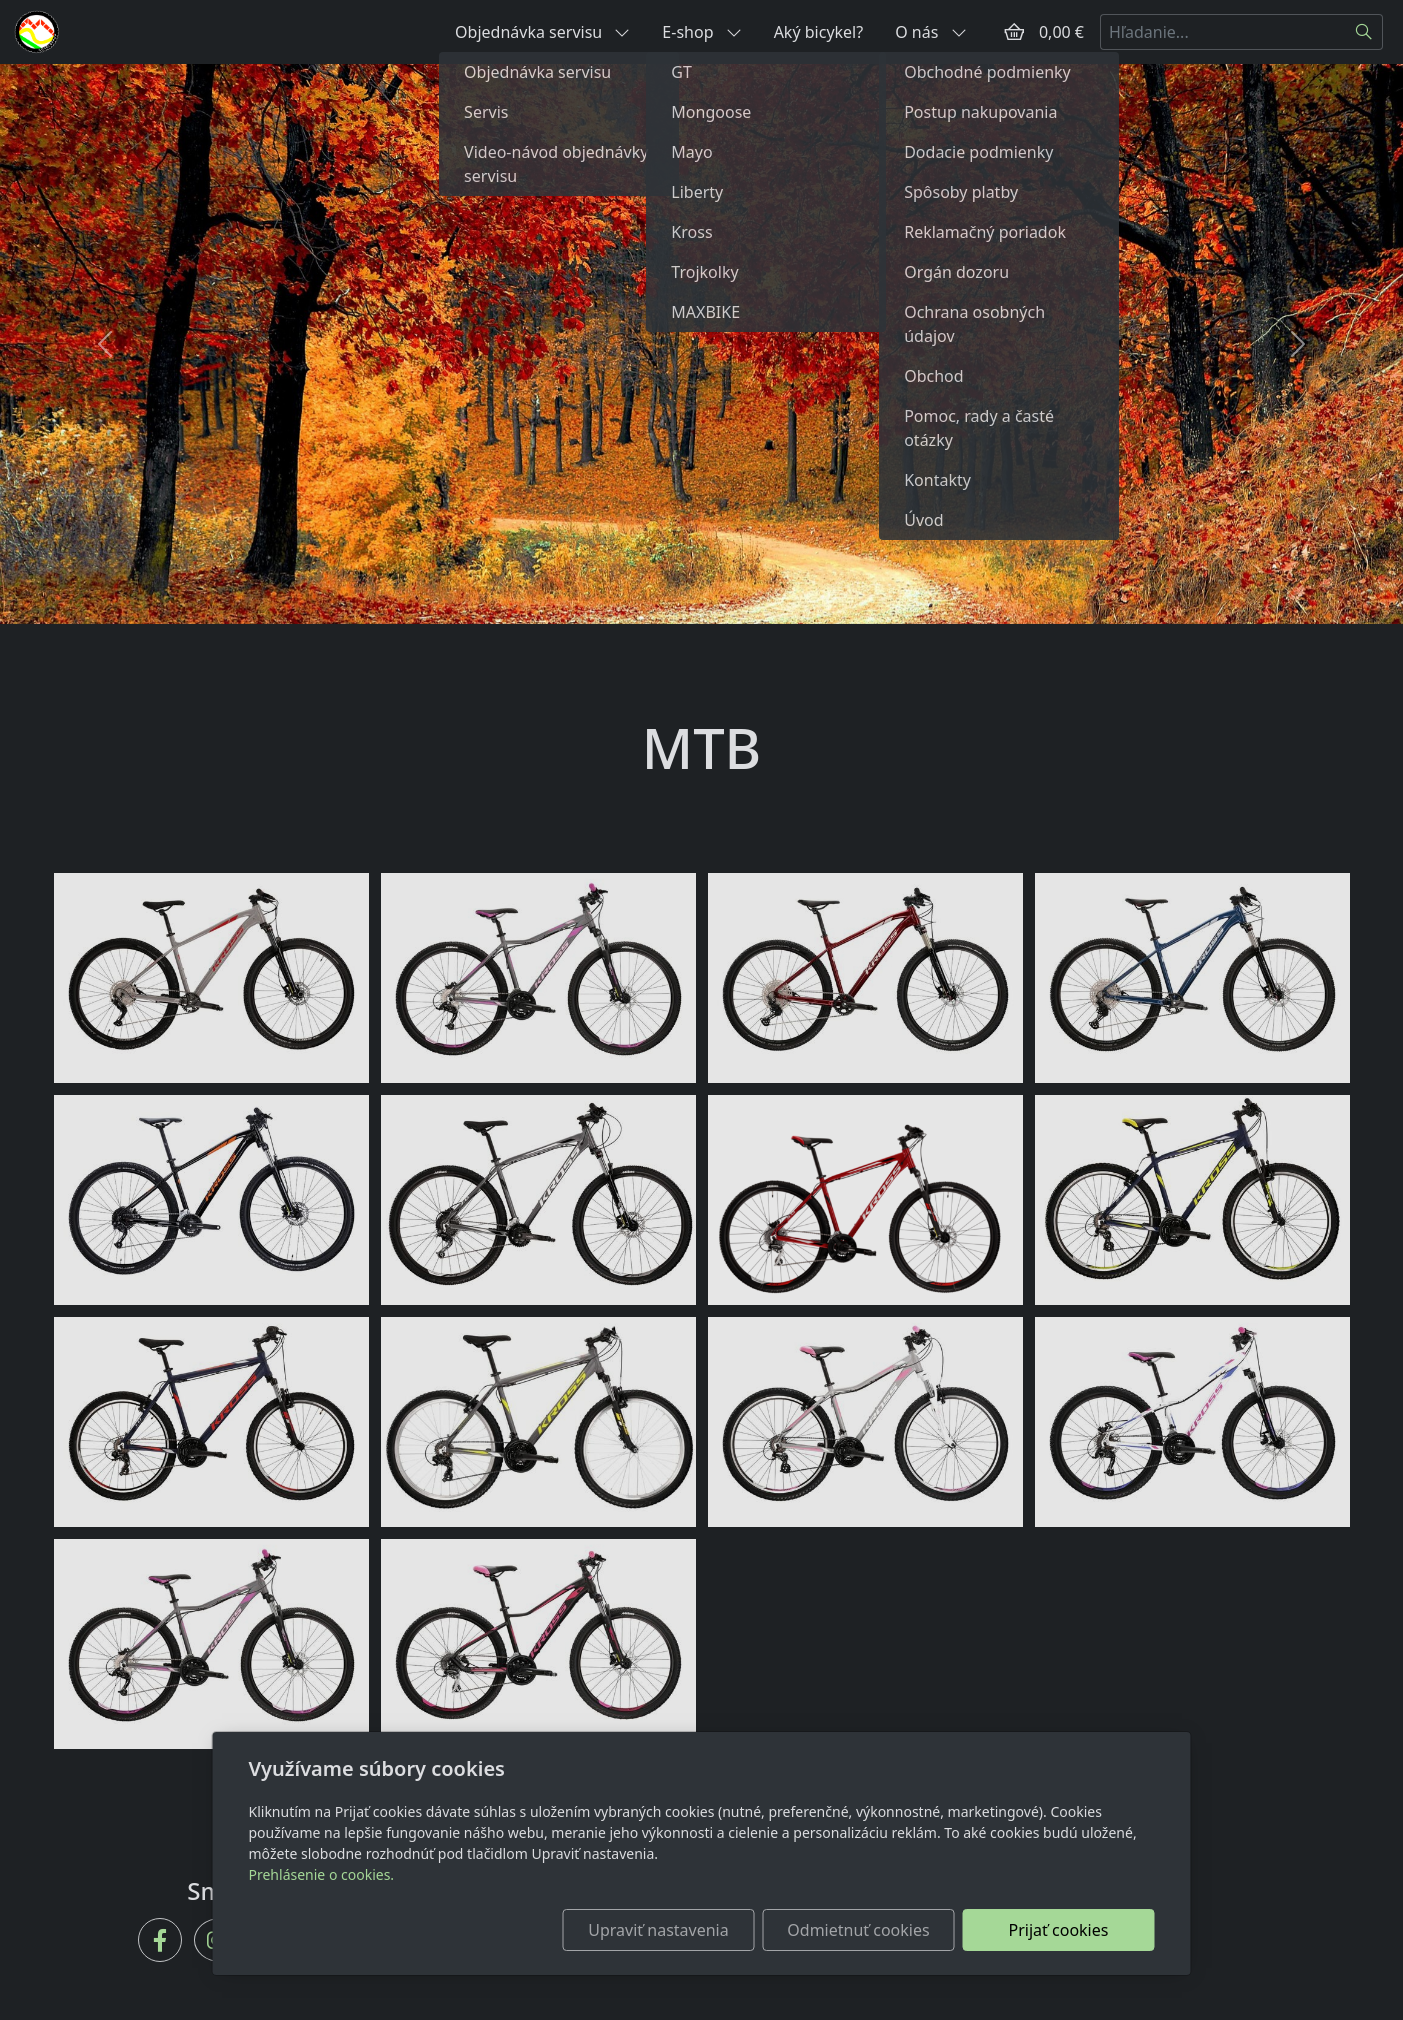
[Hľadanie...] (1223, 32)
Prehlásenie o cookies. (322, 1874)
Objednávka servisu (542, 32)
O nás (930, 32)
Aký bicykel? (819, 32)
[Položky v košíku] (1014, 32)
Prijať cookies (1059, 1930)
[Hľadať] (1364, 32)
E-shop (701, 32)
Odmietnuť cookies (858, 1930)
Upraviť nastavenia (658, 1930)
